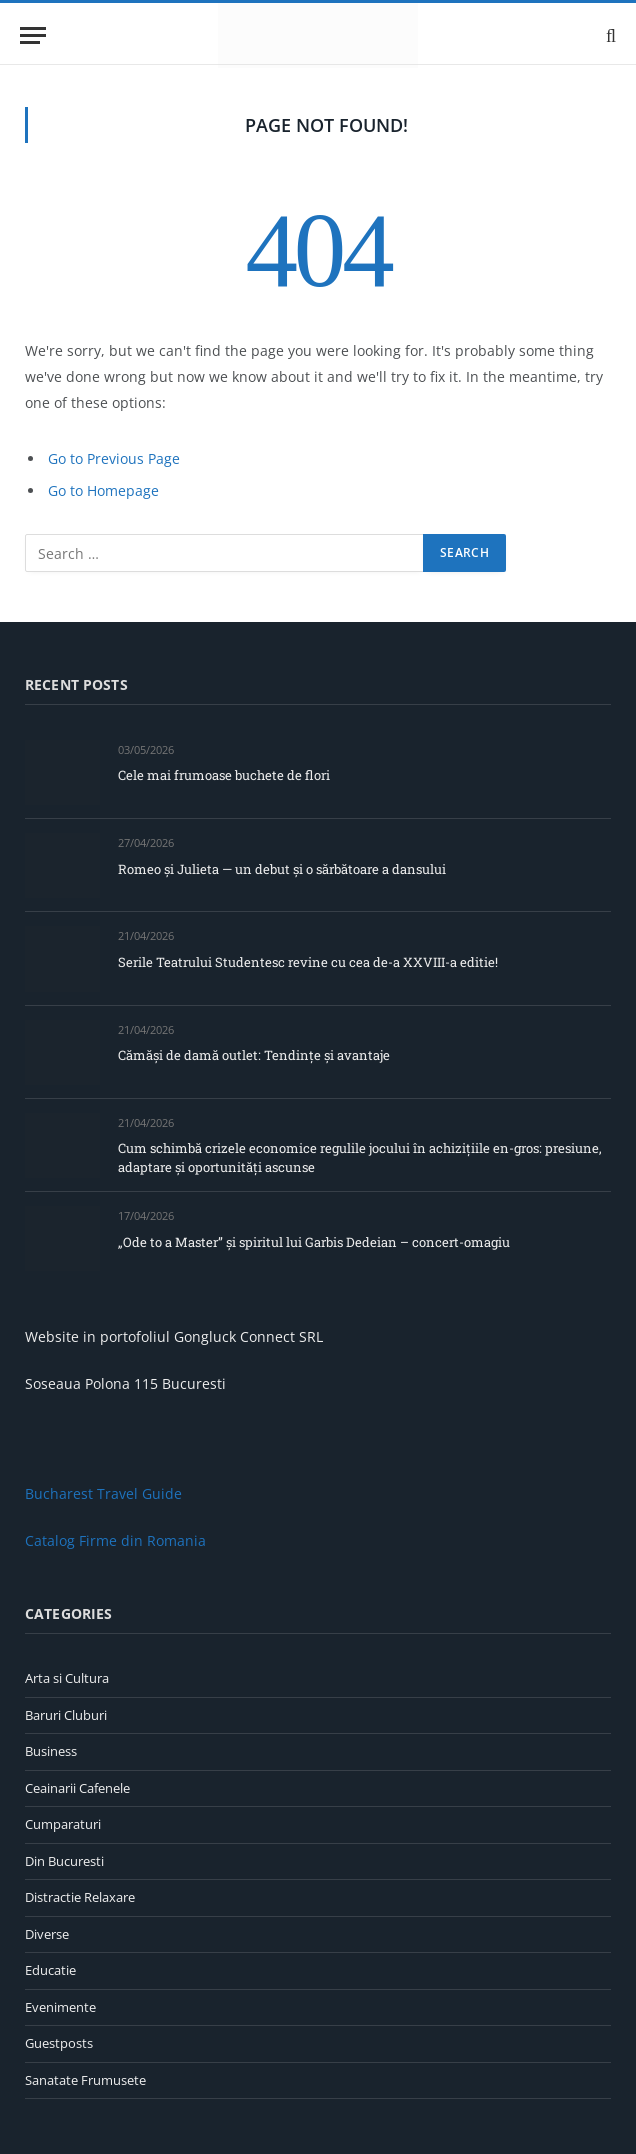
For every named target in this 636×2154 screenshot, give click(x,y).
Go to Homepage (103, 490)
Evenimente (60, 2007)
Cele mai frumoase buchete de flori (224, 775)
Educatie (50, 1970)
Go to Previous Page (114, 458)
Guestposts (59, 2043)
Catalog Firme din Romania (115, 1540)
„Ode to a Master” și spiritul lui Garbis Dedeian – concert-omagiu (314, 1242)
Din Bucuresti (64, 1861)
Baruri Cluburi (66, 1715)
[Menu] (33, 35)
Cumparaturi (63, 1824)
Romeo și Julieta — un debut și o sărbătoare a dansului (282, 869)
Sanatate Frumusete (85, 2080)
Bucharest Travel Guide (103, 1493)
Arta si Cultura (67, 1678)
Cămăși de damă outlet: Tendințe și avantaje (254, 1055)
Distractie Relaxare (80, 1897)
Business (51, 1751)
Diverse (47, 1934)
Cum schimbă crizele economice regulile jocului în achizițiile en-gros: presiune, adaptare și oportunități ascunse (360, 1157)
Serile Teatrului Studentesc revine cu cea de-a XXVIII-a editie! (308, 962)
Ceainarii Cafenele (77, 1788)
